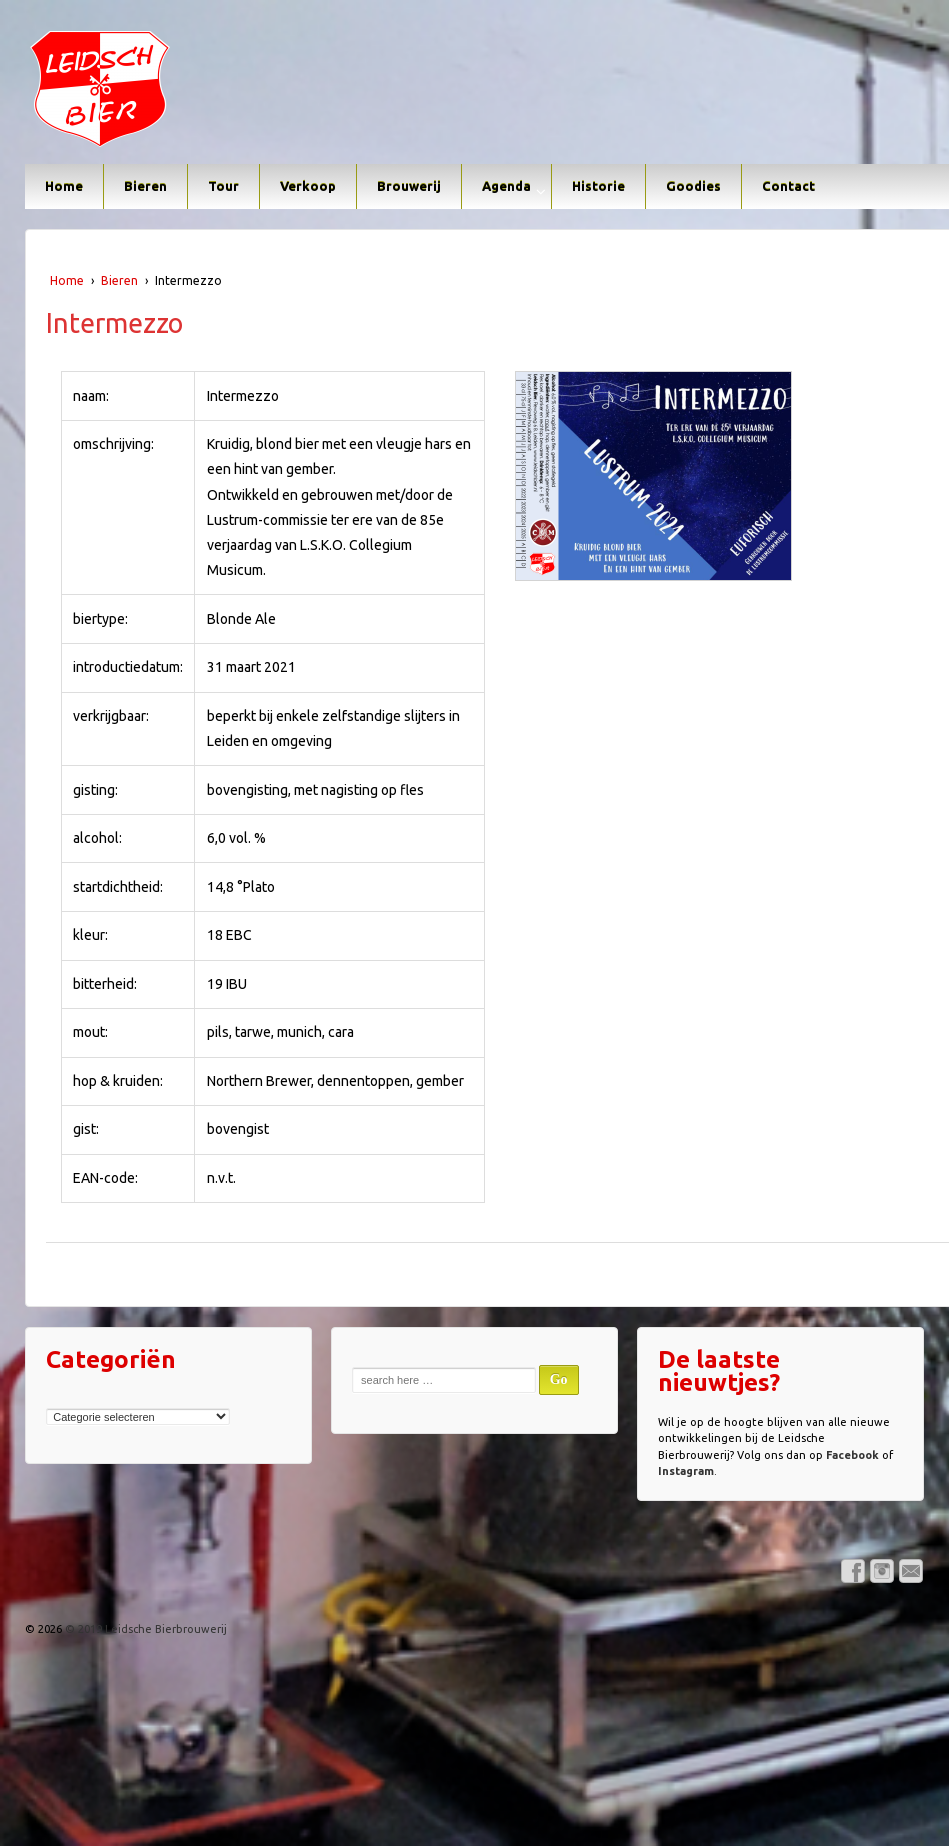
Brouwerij (409, 186)
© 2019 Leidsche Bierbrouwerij (144, 1629)
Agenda (506, 186)
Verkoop (308, 186)
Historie (598, 186)
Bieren (145, 186)
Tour (223, 186)
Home (64, 186)
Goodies (693, 186)
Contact (788, 186)
